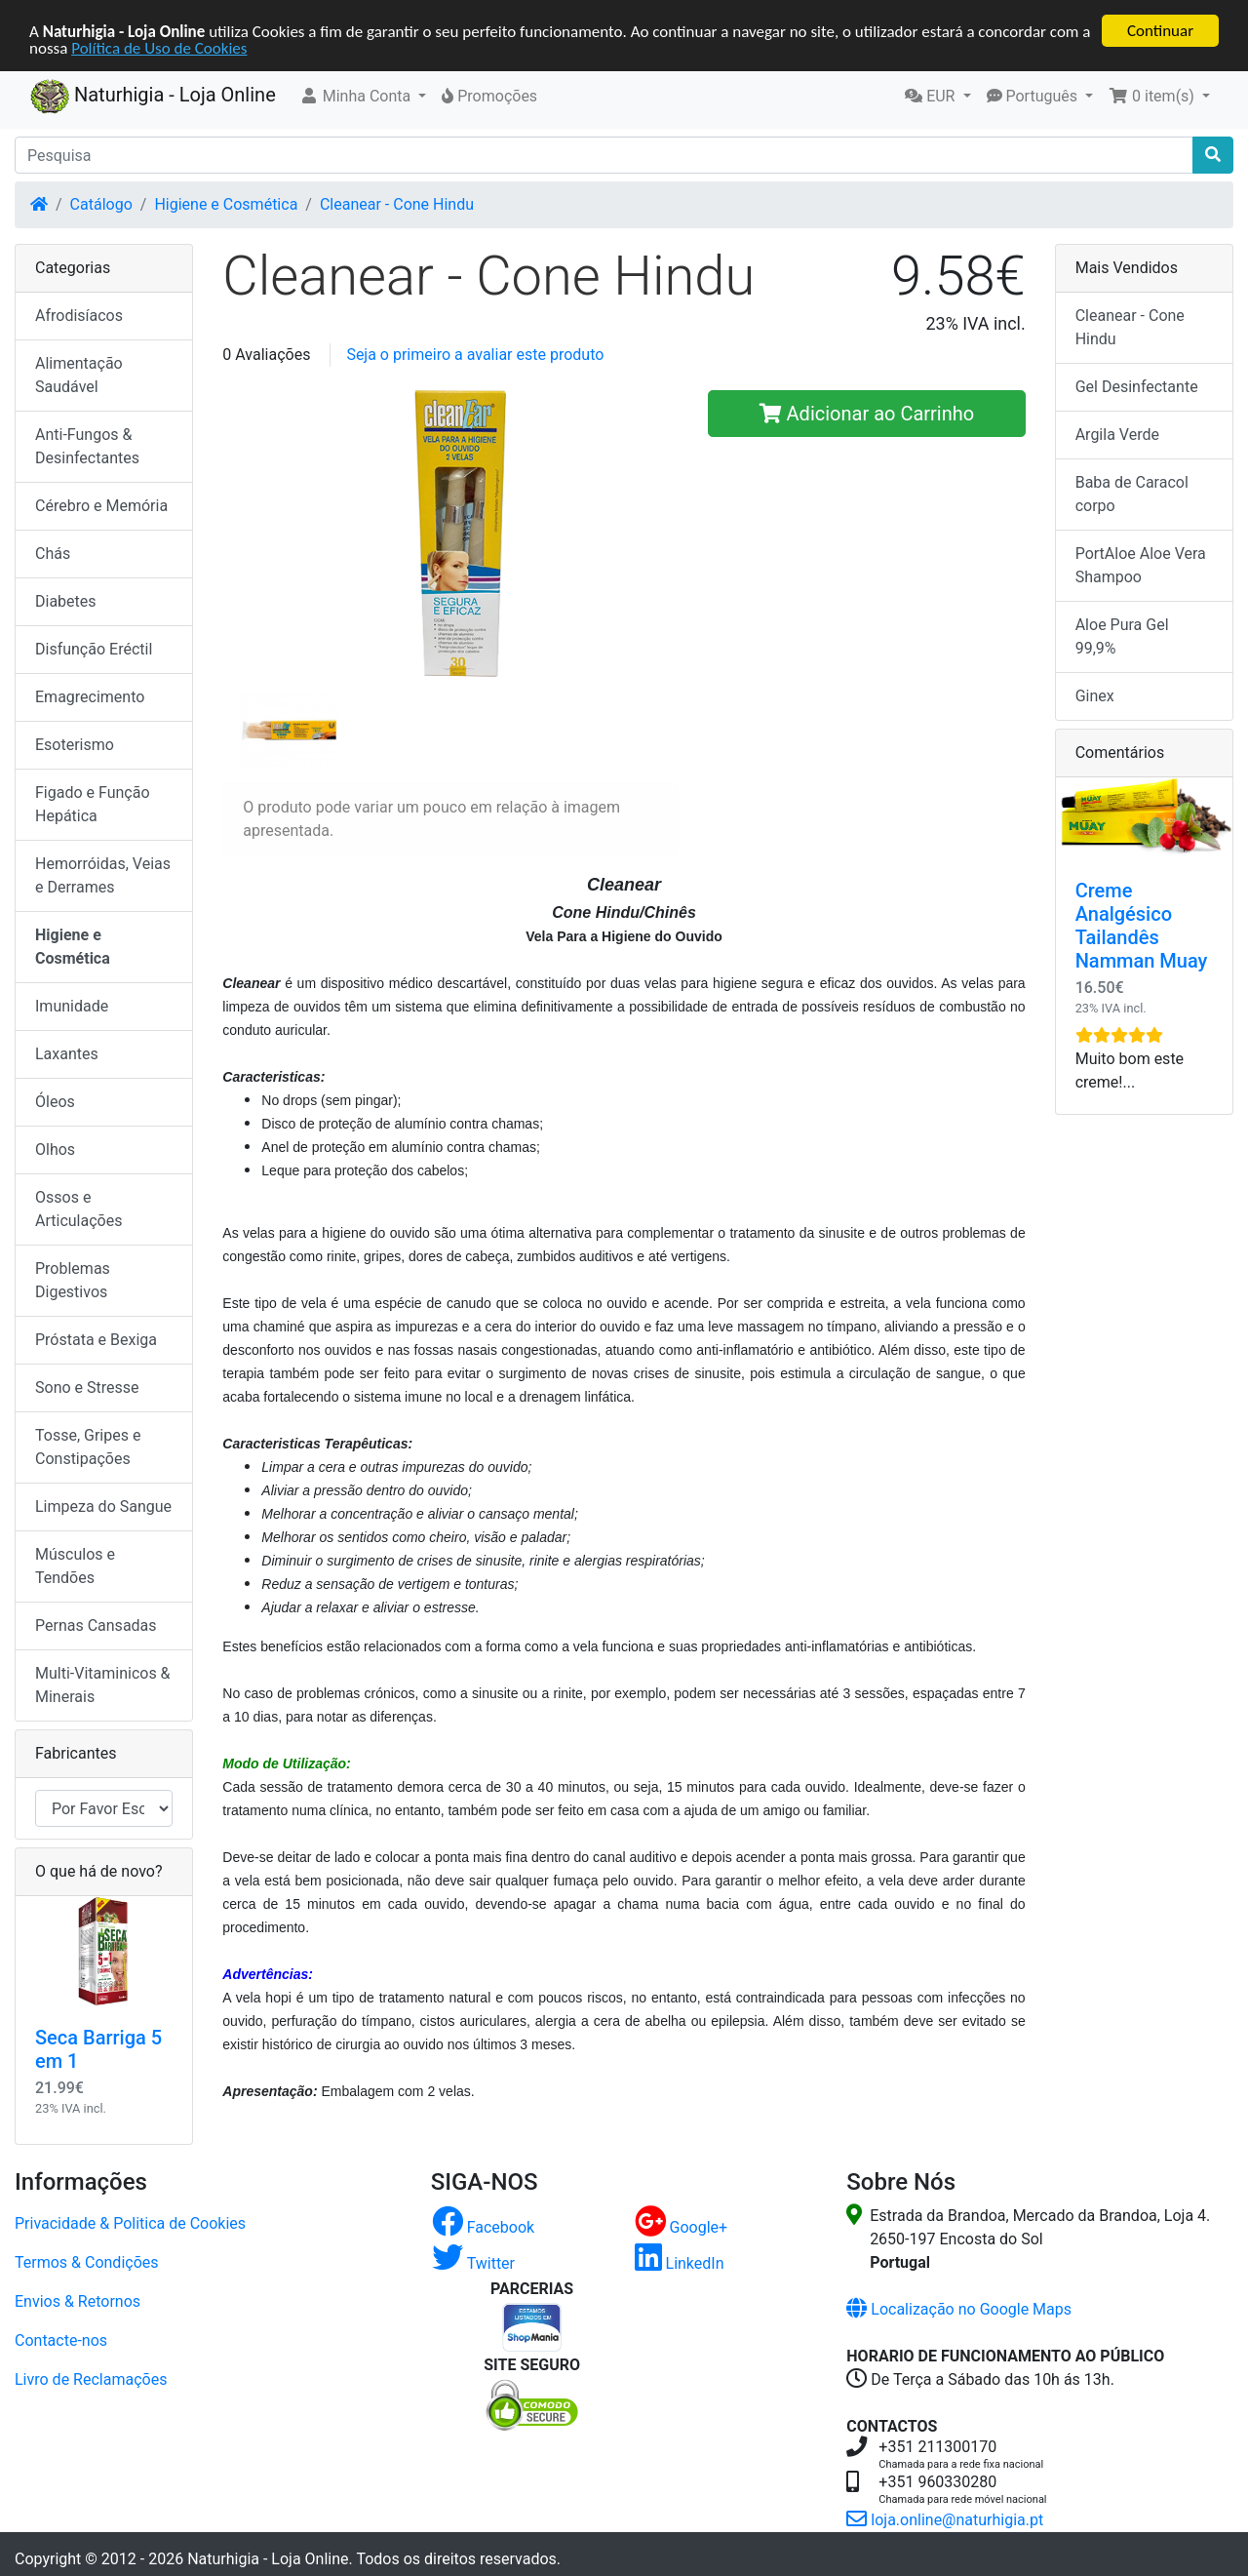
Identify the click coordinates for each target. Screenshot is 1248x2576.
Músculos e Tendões (75, 1566)
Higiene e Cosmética (225, 204)
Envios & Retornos (77, 2301)
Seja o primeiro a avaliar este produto (475, 354)
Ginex (1094, 696)
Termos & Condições (87, 2262)
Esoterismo (74, 744)
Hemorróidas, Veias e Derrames (103, 875)
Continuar (1160, 30)
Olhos (55, 1149)
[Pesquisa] (604, 155)
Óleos (55, 1101)
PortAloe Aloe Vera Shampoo (1140, 565)
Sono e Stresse (87, 1387)
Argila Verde (1117, 434)
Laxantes (66, 1054)
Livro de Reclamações (91, 2379)
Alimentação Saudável (79, 375)
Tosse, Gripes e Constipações (87, 1447)
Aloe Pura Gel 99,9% (1122, 636)
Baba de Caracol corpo (1132, 494)
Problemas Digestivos (72, 1280)
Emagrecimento (89, 697)
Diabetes (66, 601)
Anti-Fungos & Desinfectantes (87, 446)
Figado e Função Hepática (92, 804)
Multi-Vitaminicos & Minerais (103, 1685)
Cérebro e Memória (101, 505)
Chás (52, 553)
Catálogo (101, 204)
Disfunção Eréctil (93, 649)
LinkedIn (679, 2263)
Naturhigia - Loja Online (153, 96)
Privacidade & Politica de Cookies (130, 2223)
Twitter (473, 2263)
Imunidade (71, 1006)
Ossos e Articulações (78, 1209)
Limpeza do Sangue (103, 1506)
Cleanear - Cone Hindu (397, 204)
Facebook (483, 2227)
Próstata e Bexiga (96, 1339)
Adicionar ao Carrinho (867, 413)
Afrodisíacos (79, 315)
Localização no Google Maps (959, 2309)
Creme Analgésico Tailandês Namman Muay (1141, 925)
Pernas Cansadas (96, 1625)
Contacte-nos (61, 2340)
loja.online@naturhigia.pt (944, 2520)
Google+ (681, 2227)
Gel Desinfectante (1136, 386)
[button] (363, 96)
